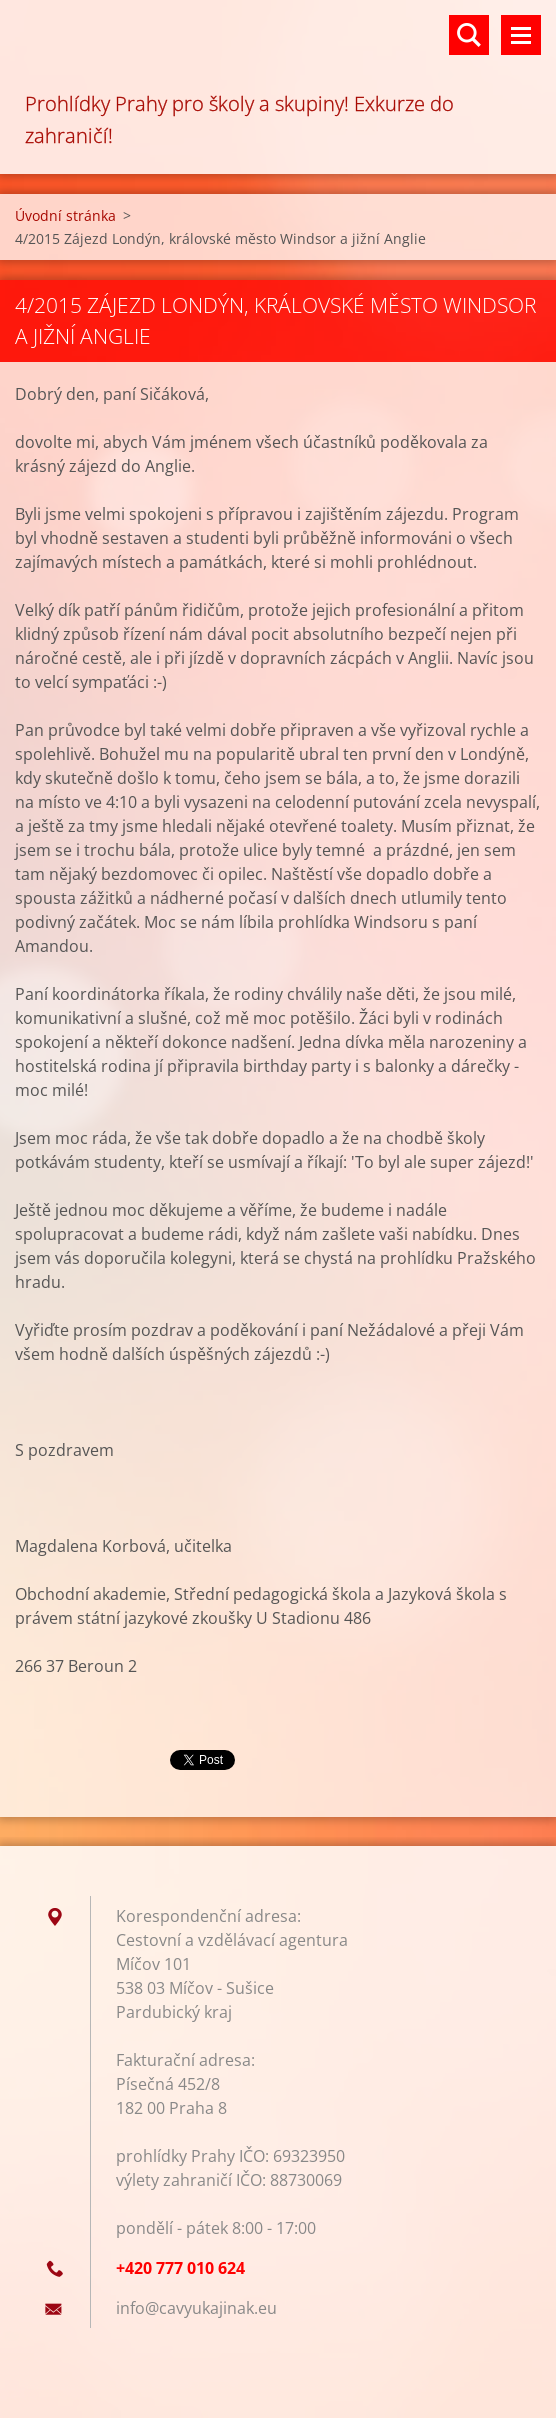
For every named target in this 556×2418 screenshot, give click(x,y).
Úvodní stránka (65, 215)
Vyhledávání (469, 35)
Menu (521, 35)
